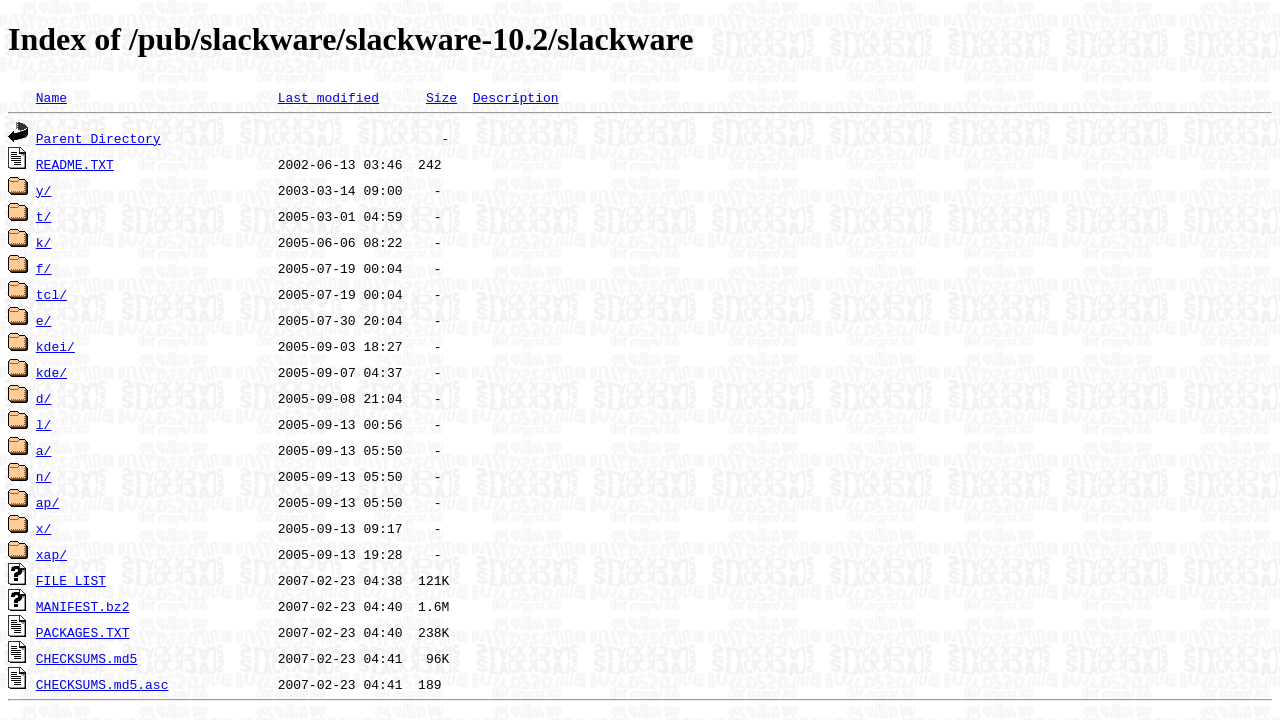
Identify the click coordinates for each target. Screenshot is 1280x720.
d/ (44, 398)
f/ (44, 268)
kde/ (51, 372)
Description (516, 97)
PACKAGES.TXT (83, 632)
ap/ (47, 502)
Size (441, 97)
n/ (44, 476)
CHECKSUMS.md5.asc (102, 684)
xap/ (51, 554)
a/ (44, 450)
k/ (44, 242)
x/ (44, 528)
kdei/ (55, 346)
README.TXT (75, 164)
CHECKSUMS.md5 (86, 658)
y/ (44, 190)
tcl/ (51, 294)
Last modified (328, 97)
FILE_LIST (71, 580)
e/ (44, 320)
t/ (44, 216)
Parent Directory (98, 138)
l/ (44, 424)
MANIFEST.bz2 (83, 606)
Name (51, 97)
